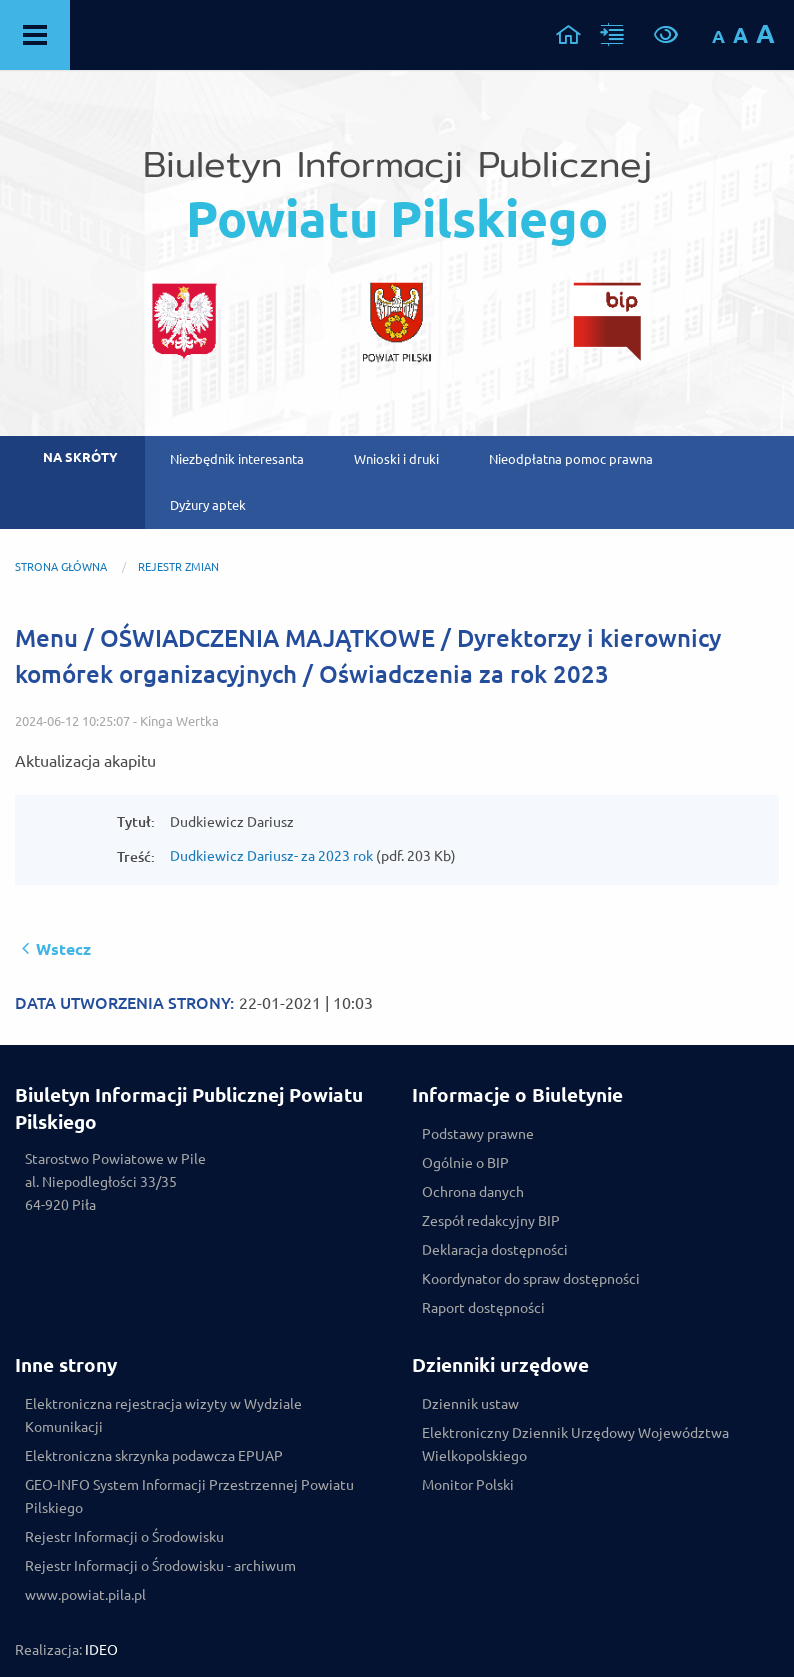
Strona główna (61, 567)
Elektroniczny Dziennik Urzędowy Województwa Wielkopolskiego (575, 1444)
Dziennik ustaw (470, 1404)
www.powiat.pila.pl (85, 1595)
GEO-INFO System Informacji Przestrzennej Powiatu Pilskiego (189, 1496)
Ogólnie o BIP (465, 1163)
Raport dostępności (483, 1308)
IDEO (101, 1650)
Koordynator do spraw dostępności (531, 1279)
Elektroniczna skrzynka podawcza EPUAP (154, 1456)
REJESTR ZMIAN (178, 567)
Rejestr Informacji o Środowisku (124, 1537)
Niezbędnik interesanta (237, 459)
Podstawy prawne (478, 1134)
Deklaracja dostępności (495, 1250)
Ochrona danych (473, 1192)
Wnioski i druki (396, 459)
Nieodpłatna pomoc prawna (571, 459)
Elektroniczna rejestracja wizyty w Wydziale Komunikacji (163, 1415)
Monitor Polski (468, 1485)
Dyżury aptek (208, 505)
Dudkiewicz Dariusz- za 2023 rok (271, 856)
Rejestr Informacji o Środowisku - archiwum (160, 1566)
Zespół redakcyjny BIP (491, 1221)
